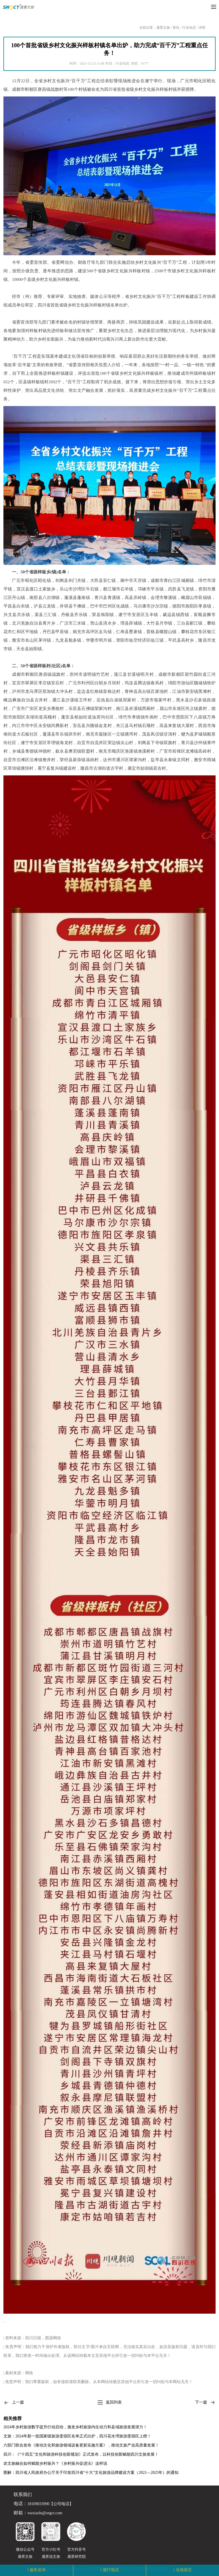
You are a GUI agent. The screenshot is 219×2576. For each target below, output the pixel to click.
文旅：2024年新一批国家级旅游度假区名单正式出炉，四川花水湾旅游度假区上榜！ (77, 2436)
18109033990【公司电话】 (50, 2504)
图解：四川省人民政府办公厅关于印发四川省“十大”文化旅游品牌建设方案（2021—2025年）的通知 (91, 2472)
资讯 (176, 28)
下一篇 (205, 2402)
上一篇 (13, 2402)
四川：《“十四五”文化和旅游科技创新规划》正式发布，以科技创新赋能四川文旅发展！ (81, 2454)
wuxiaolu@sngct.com (44, 2513)
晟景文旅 (163, 28)
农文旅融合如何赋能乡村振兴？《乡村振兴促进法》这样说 (55, 2463)
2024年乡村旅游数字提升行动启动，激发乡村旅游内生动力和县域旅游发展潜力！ (75, 2427)
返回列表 (109, 2402)
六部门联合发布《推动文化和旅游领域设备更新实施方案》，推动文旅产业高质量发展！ (81, 2445)
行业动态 (189, 28)
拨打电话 (111, 2570)
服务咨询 (38, 2570)
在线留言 (184, 2570)
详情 (201, 28)
